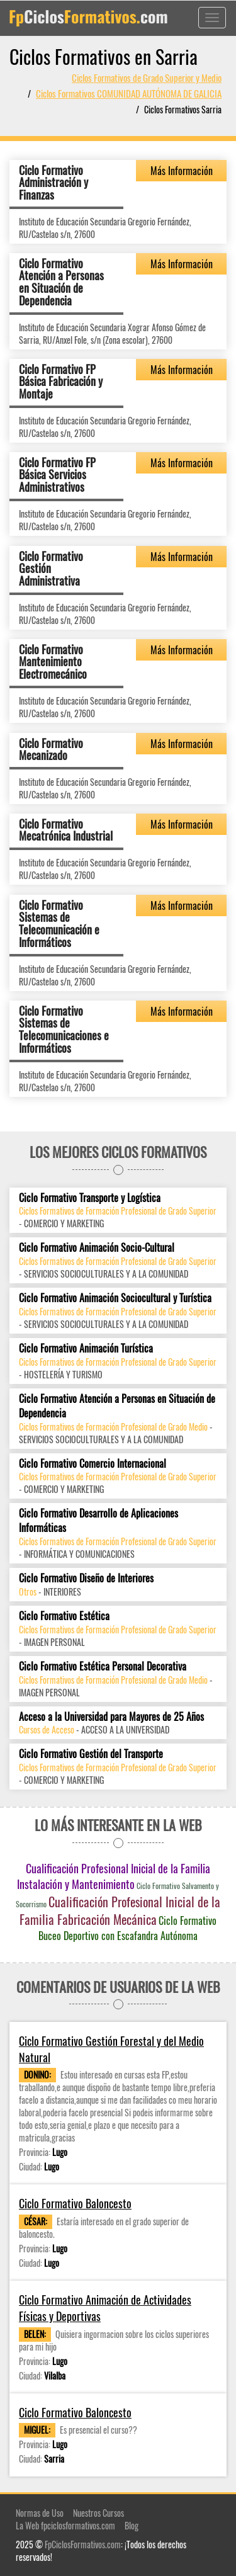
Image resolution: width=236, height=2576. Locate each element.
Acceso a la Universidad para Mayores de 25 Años (111, 1717)
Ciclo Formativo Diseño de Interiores (86, 1578)
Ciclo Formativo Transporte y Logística (89, 1198)
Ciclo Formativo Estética (64, 1616)
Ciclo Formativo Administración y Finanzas (53, 182)
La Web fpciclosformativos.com (65, 2525)
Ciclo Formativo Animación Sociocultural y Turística (115, 1298)
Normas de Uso (40, 2512)
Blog (131, 2525)
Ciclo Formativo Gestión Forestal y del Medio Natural (111, 2049)
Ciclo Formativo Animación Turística (86, 1348)
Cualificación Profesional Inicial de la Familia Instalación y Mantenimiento (113, 1876)
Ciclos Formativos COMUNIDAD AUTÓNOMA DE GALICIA (129, 93)
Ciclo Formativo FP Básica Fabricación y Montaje (61, 381)
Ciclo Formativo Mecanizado (51, 749)
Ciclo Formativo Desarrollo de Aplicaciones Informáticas (98, 1520)
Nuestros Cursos (98, 2512)
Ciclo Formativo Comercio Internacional (92, 1463)
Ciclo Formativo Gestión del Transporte (91, 1754)
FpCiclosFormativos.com (83, 2544)
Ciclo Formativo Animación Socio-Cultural (96, 1247)
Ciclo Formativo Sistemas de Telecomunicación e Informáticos (59, 923)
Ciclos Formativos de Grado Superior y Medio (147, 77)
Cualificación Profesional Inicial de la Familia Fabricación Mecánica (120, 1910)
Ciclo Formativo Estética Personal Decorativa (102, 1666)
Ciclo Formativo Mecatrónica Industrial (66, 829)
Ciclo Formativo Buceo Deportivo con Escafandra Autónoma (127, 1928)
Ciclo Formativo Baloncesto (75, 2203)
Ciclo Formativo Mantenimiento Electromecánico (53, 662)
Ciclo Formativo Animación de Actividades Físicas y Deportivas (105, 2308)
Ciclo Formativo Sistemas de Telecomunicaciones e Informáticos (64, 1029)
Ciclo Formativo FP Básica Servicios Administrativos (57, 475)
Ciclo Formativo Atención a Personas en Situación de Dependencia (61, 282)
